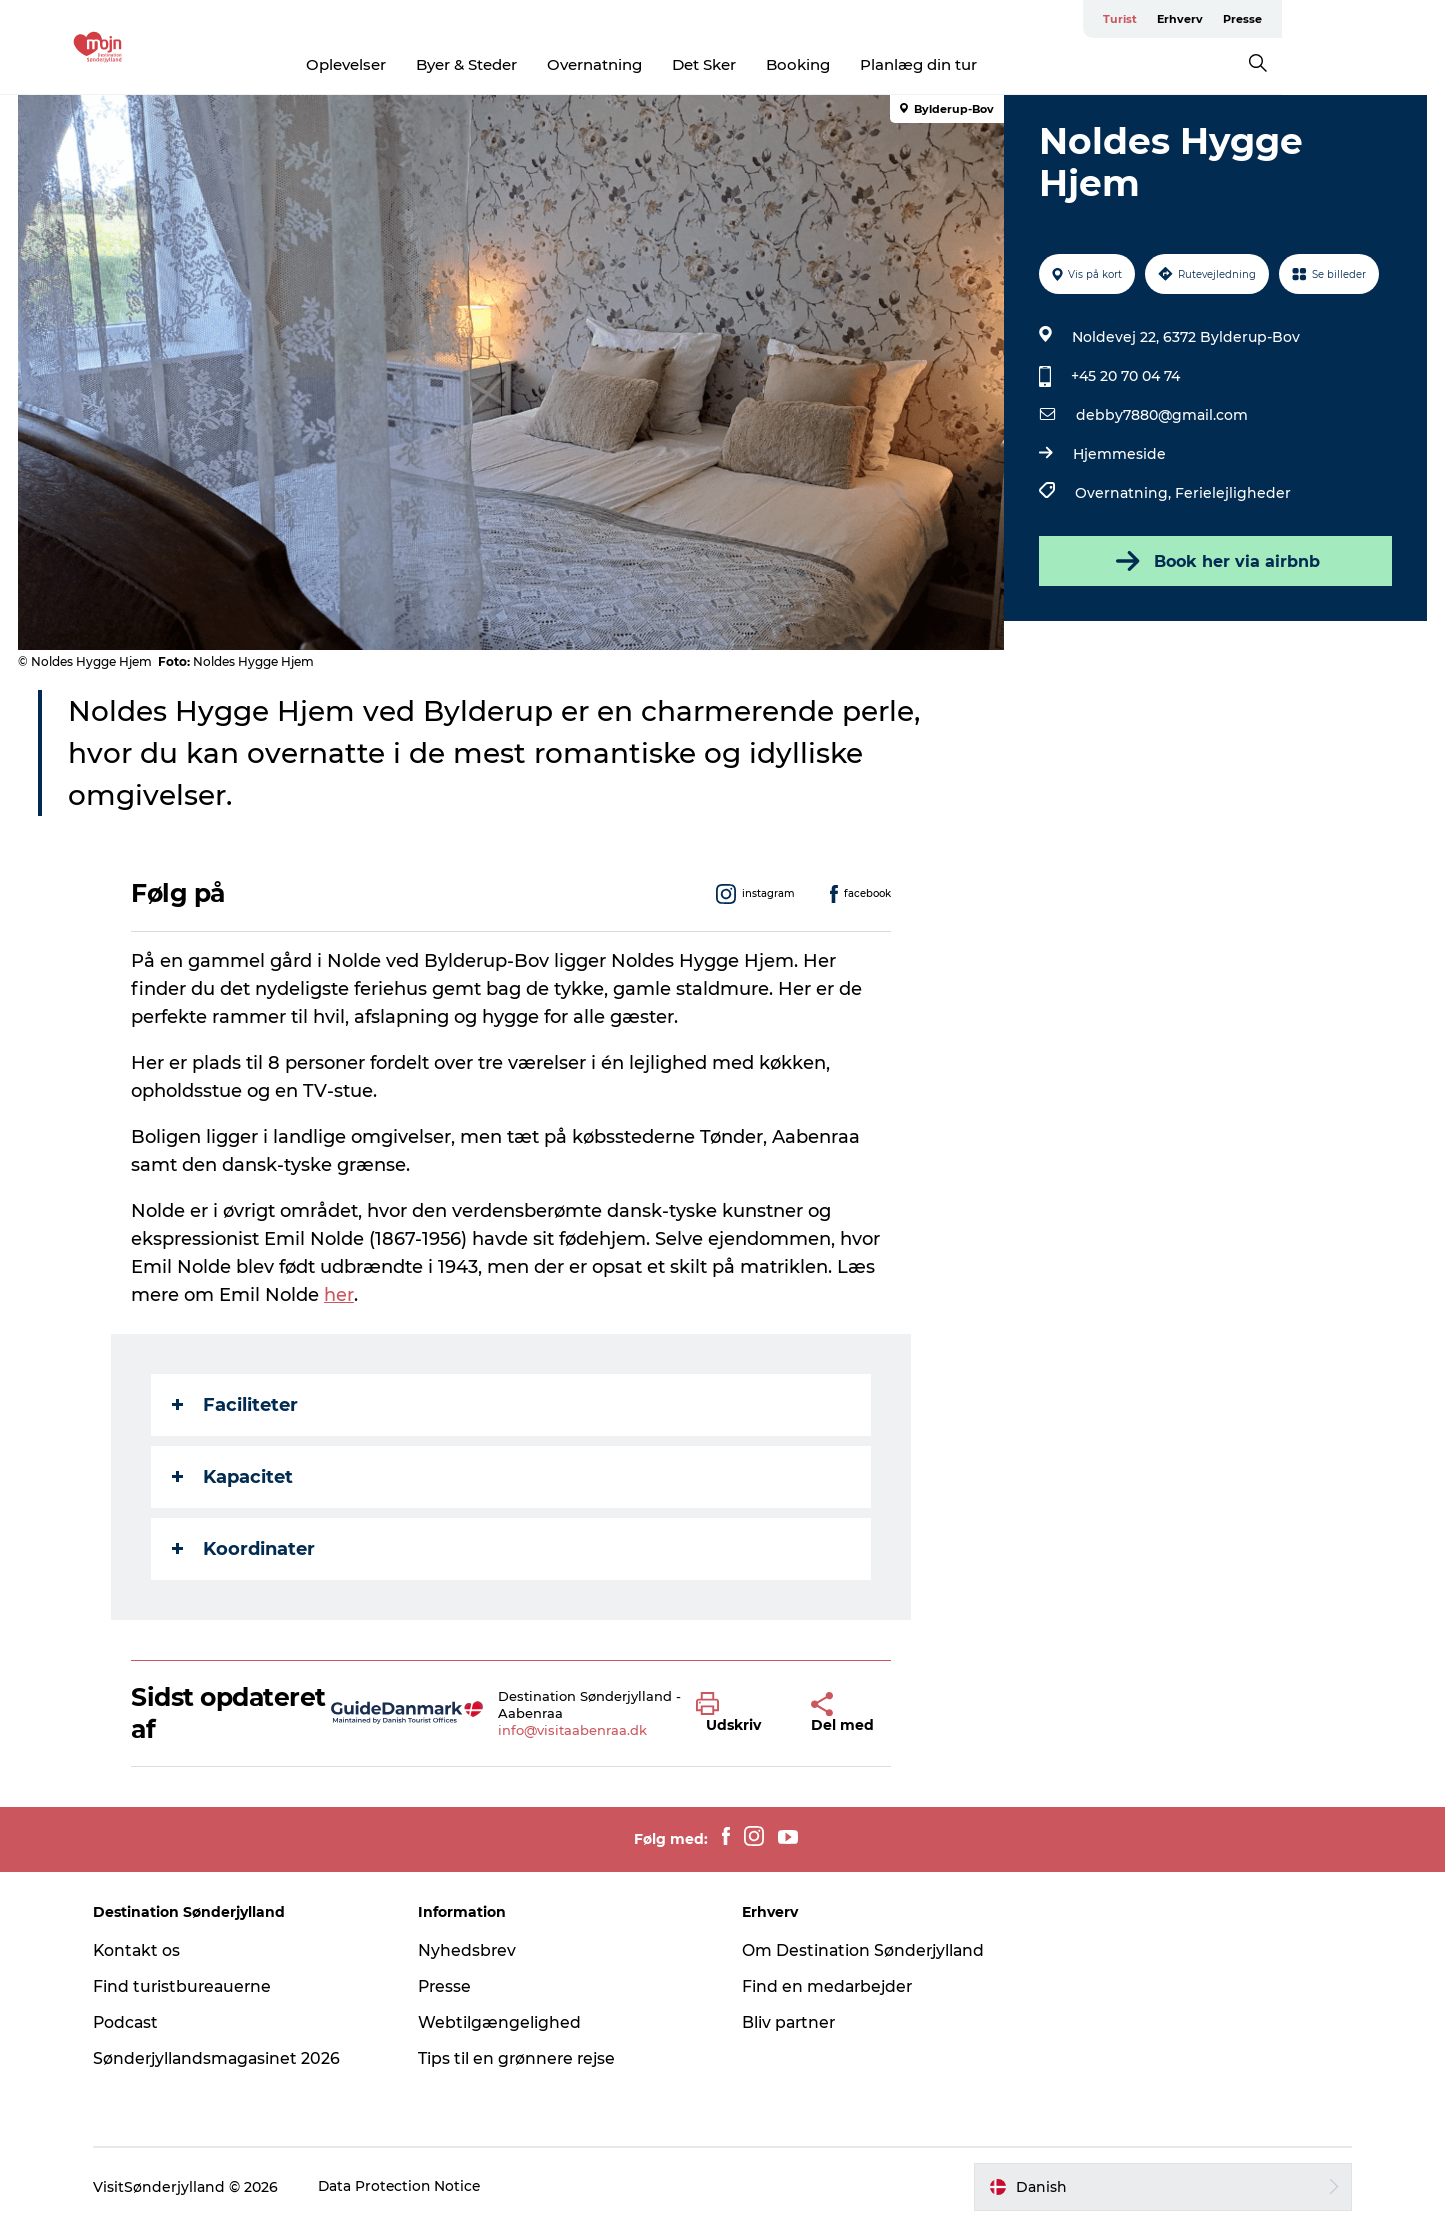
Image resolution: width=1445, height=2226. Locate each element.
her (340, 1295)
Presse (1405, 19)
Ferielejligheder (1233, 493)
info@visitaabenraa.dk (573, 1730)
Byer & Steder (547, 64)
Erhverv (1343, 19)
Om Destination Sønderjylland (866, 1950)
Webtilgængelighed (504, 2022)
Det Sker (785, 64)
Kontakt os (147, 1950)
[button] (739, 1713)
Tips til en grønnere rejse (523, 2058)
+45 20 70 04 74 (1125, 376)
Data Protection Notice (411, 2187)
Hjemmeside (1119, 454)
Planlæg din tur (999, 64)
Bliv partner (791, 2022)
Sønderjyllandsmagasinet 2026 (229, 2058)
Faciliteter (236, 1405)
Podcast (136, 2022)
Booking (879, 64)
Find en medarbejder (830, 1986)
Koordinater (244, 1549)
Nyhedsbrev (472, 1950)
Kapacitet (233, 1477)
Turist (1283, 19)
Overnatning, (1125, 493)
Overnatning (675, 64)
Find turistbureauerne (194, 1986)
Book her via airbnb (1214, 561)
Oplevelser (427, 64)
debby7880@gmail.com (1162, 415)
